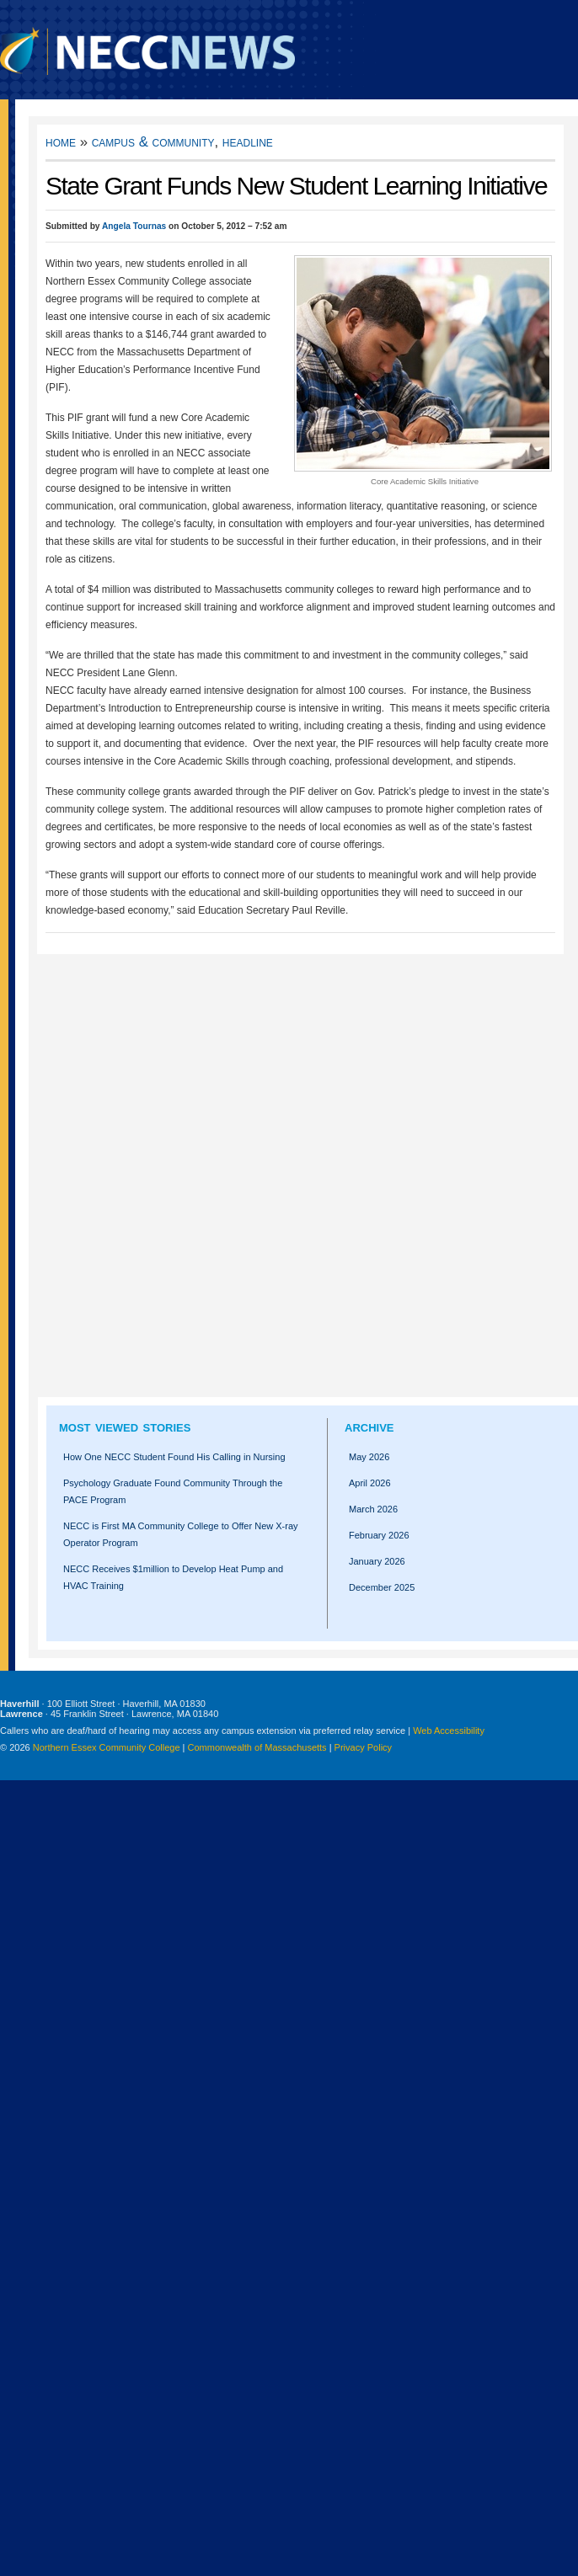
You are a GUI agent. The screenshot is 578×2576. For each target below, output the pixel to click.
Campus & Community (153, 142)
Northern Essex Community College (106, 1747)
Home (60, 142)
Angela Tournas (134, 226)
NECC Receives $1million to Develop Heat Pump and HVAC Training (173, 1577)
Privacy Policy (363, 1747)
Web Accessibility (448, 1730)
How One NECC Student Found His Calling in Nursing (174, 1457)
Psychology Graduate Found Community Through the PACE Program (172, 1491)
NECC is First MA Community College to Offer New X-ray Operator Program (180, 1534)
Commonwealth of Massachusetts (257, 1747)
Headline (247, 142)
